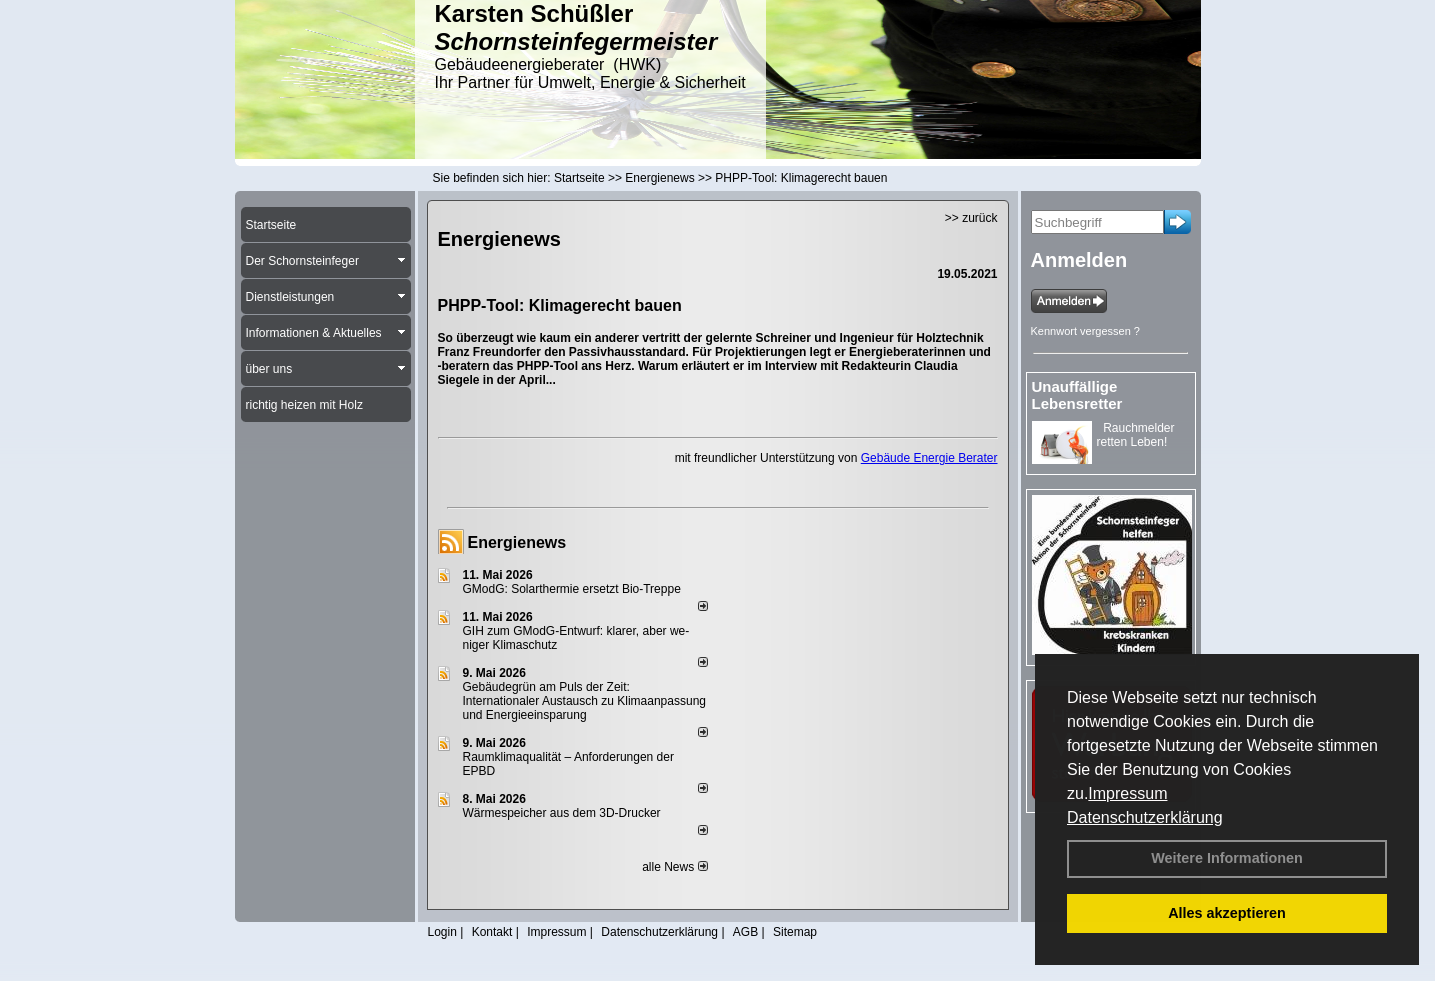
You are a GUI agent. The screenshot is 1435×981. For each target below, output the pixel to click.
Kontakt (492, 932)
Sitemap (795, 932)
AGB (745, 932)
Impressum (1127, 793)
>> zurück (971, 218)
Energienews (517, 542)
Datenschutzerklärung (1145, 817)
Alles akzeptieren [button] (1227, 913)
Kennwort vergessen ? (1085, 331)
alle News (674, 867)
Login (442, 932)
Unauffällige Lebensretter (1077, 395)
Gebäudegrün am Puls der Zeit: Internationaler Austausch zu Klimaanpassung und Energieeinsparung (585, 701)
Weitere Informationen (1227, 858)
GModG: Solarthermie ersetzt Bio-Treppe (572, 589)
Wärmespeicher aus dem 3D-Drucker (562, 813)
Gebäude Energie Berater (929, 458)
